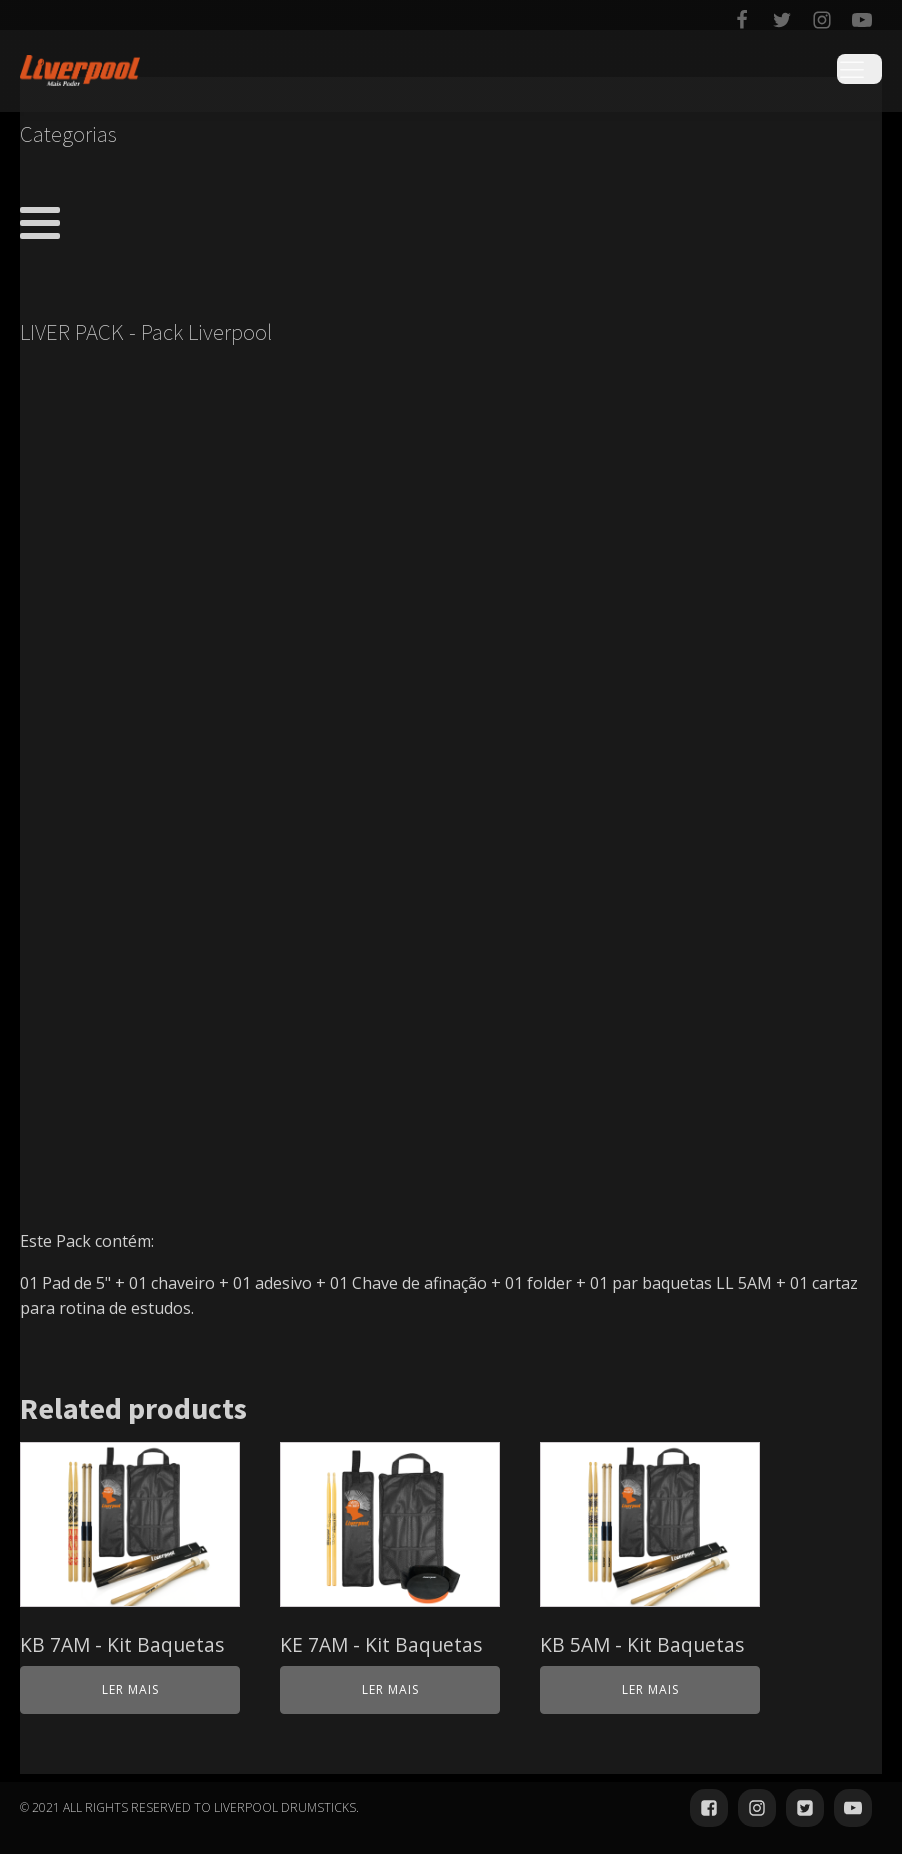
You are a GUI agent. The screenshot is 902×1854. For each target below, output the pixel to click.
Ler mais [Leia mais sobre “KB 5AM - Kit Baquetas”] (650, 1689)
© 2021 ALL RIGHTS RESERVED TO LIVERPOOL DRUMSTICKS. (189, 1807)
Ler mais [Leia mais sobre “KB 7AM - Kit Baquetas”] (130, 1689)
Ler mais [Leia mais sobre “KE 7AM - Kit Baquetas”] (390, 1689)
